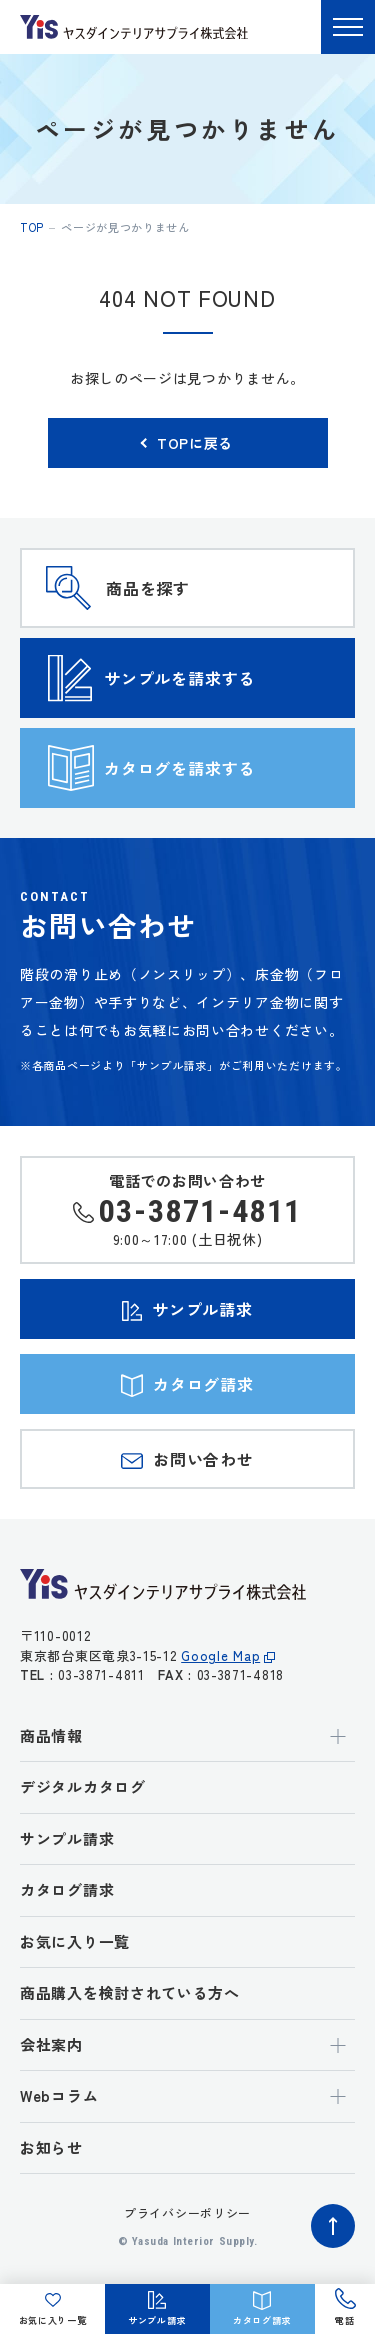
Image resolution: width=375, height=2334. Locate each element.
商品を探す (148, 588)
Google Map (220, 1655)
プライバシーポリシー (187, 2212)
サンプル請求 (67, 1838)
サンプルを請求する (179, 678)
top (32, 227)
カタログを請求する (179, 768)
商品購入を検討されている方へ (130, 1992)
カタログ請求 (67, 1889)
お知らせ (51, 2147)
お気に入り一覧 (75, 1941)
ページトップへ (333, 2226)
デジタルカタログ (83, 1786)
